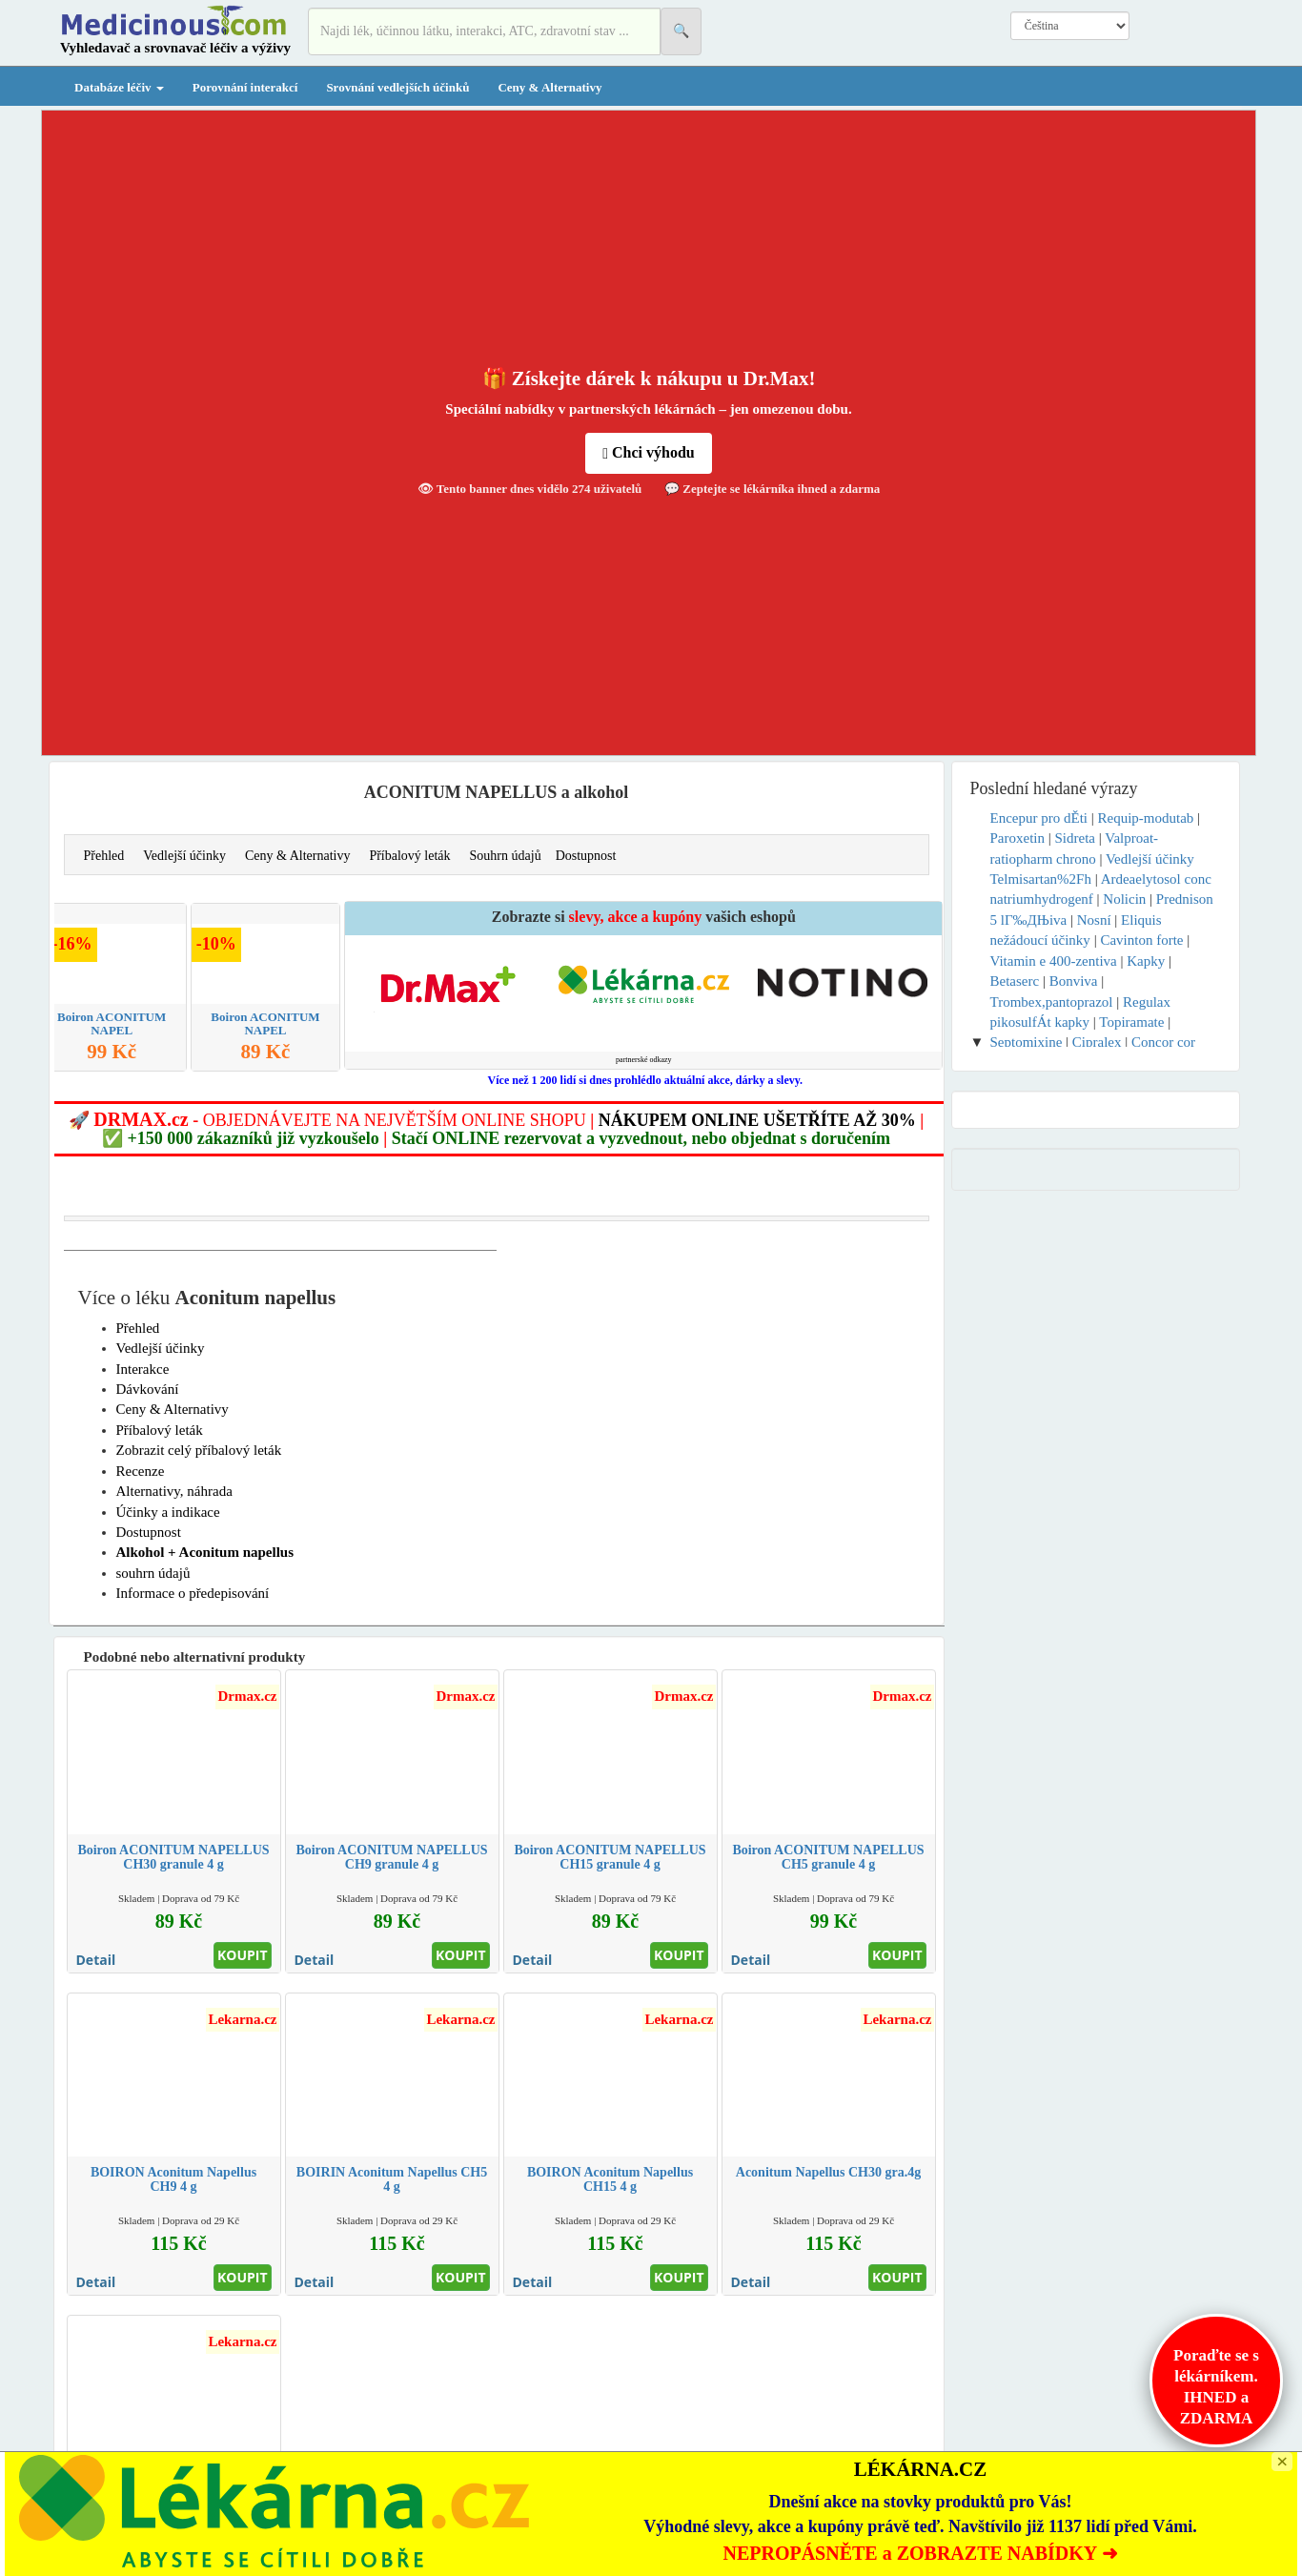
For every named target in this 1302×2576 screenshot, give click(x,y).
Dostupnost (586, 855)
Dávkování (147, 1389)
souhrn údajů (153, 1573)
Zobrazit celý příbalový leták (199, 1450)
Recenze (140, 1471)
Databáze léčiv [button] (119, 87)
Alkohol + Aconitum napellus (205, 1552)
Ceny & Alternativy (549, 87)
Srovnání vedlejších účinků (397, 87)
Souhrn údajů (505, 855)
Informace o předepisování (193, 1593)
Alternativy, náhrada (174, 1491)
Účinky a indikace (168, 1512)
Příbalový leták (409, 855)
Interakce (143, 1369)
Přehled (104, 855)
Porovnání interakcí (245, 87)
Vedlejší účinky (184, 855)
